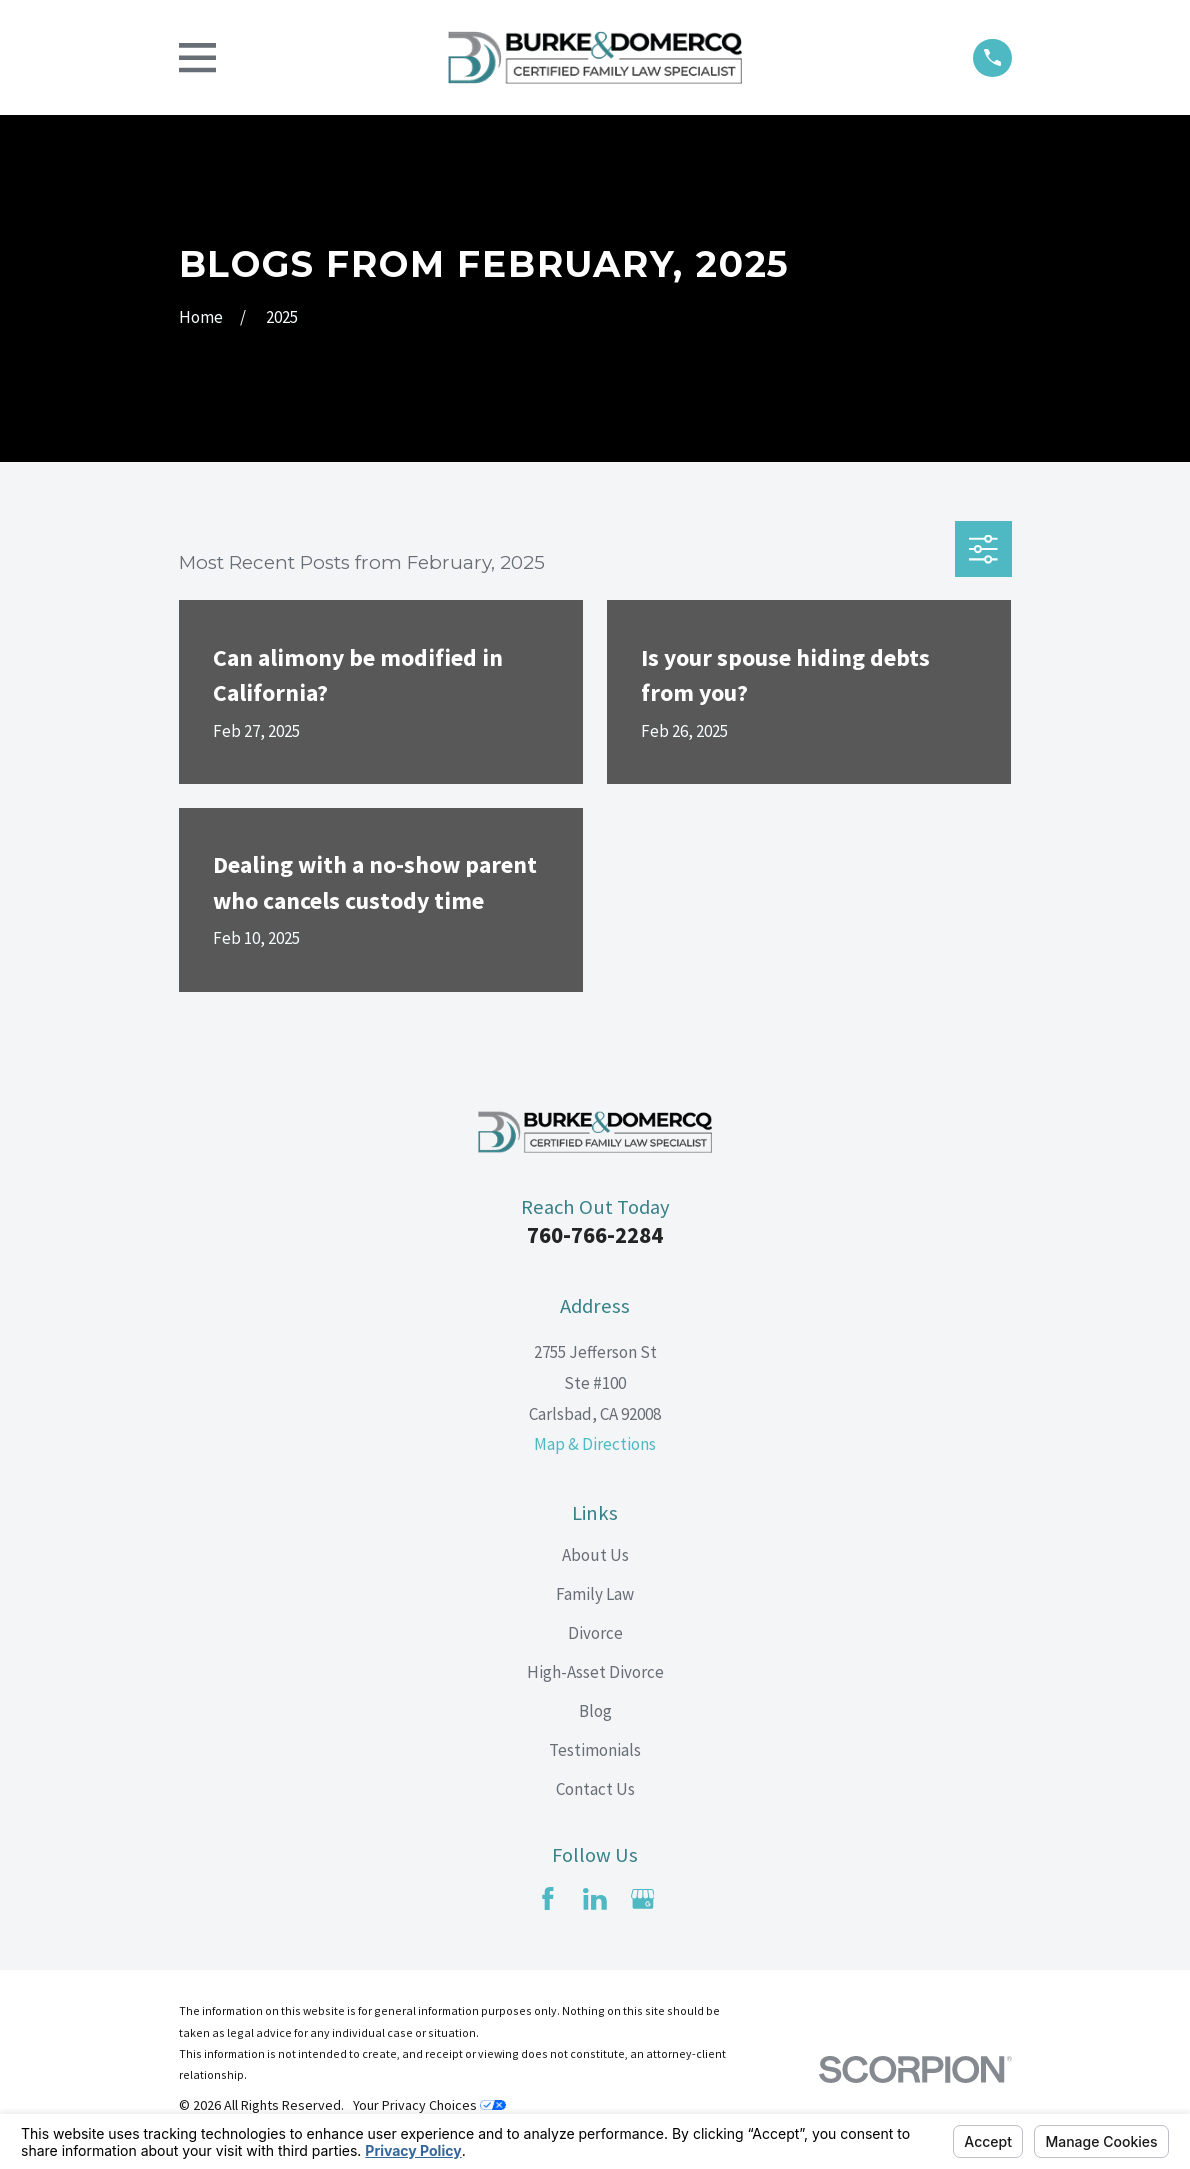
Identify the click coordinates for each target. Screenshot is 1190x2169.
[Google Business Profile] (643, 1899)
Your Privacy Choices (429, 2105)
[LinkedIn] (595, 1899)
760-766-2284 (595, 1235)
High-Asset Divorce (595, 1672)
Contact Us (595, 1789)
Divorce (595, 1633)
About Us (595, 1555)
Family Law (595, 1594)
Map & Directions (595, 1444)
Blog (595, 1711)
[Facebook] (548, 1899)
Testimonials (595, 1750)
